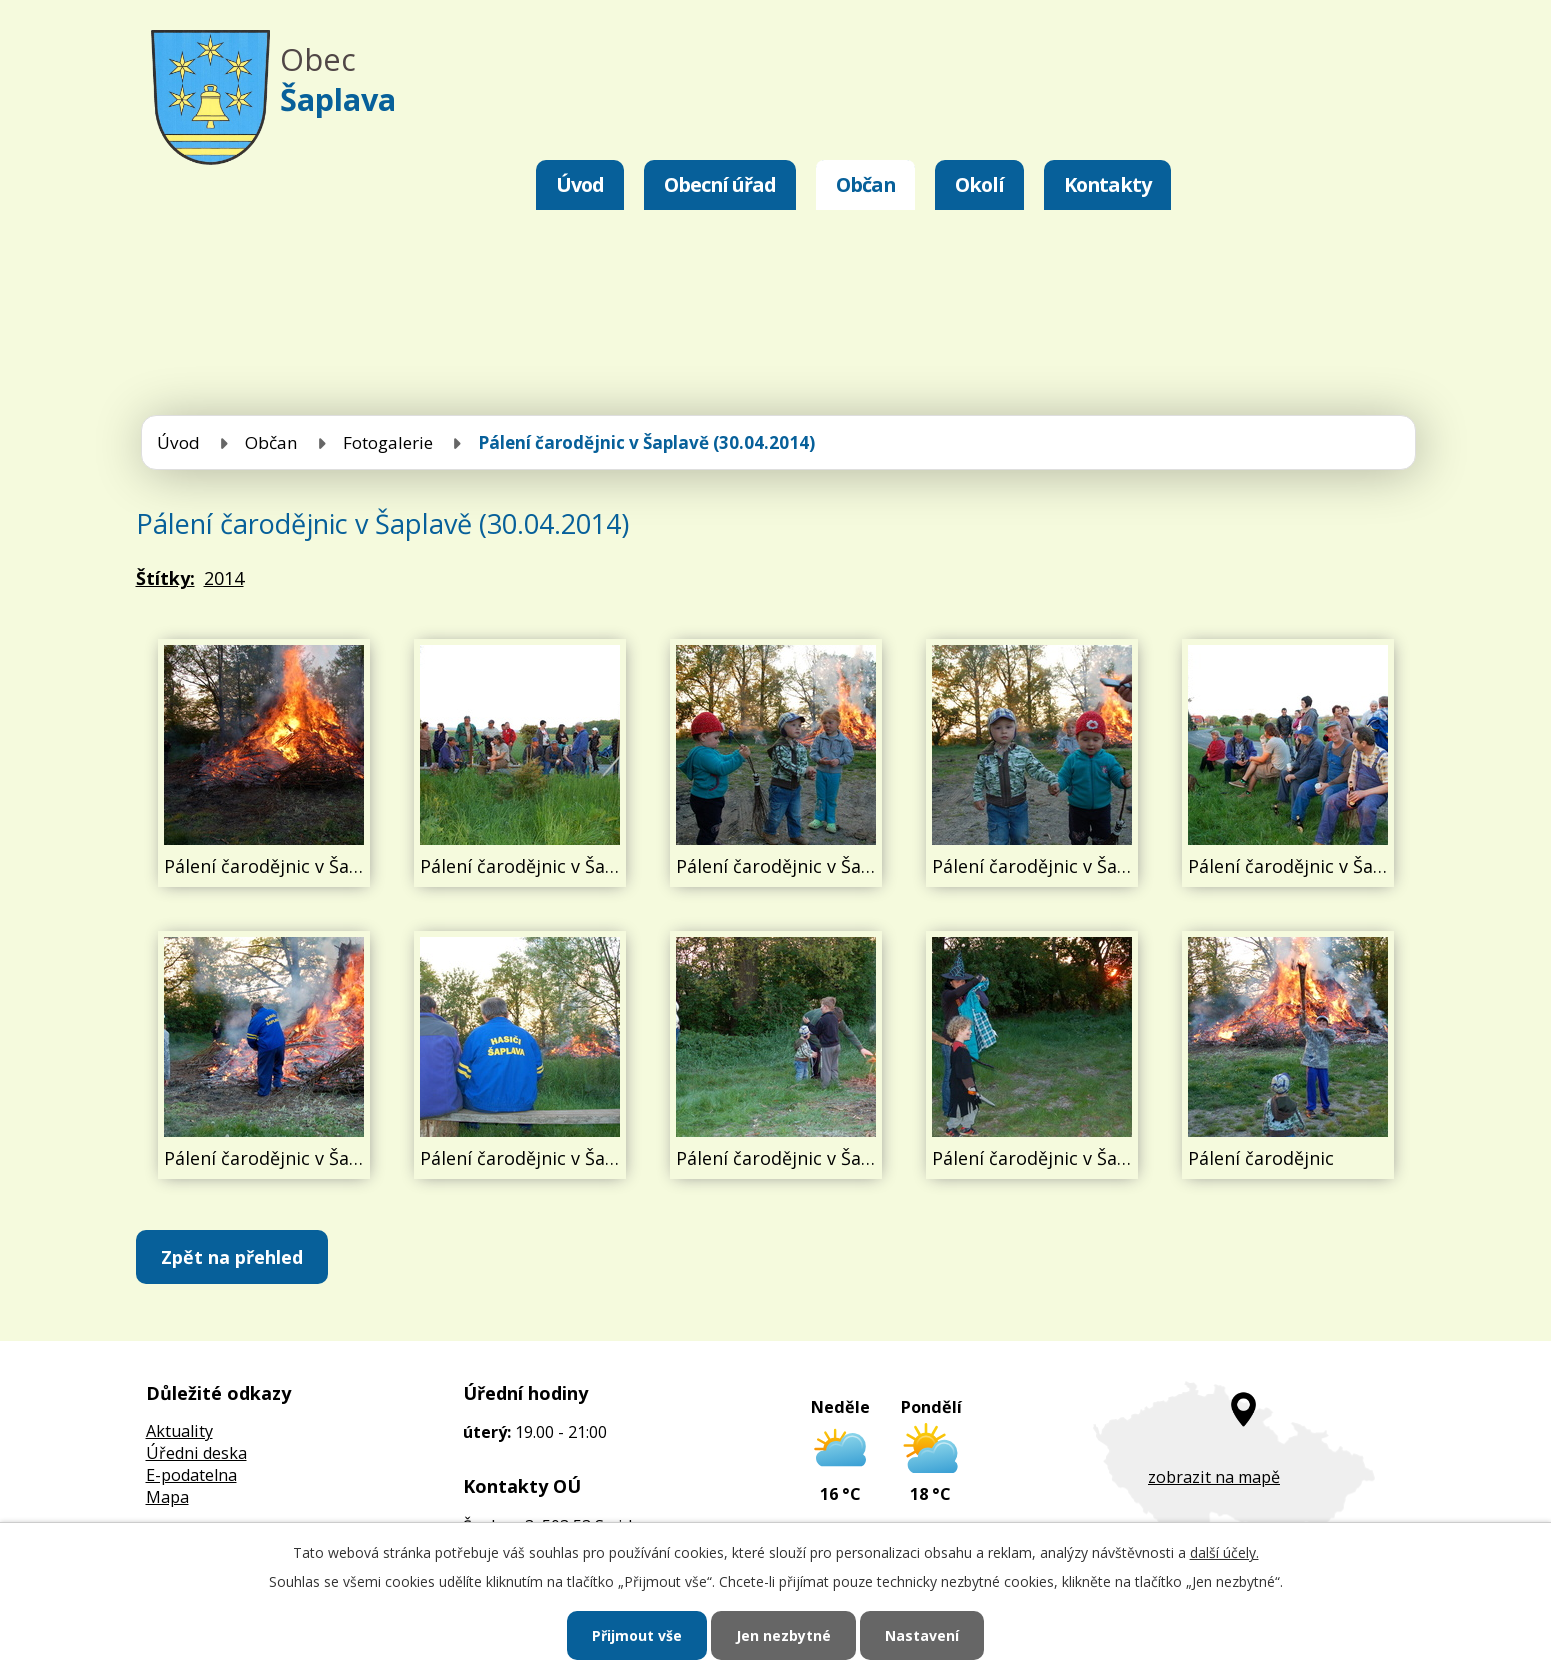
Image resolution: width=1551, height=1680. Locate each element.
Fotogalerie (388, 442)
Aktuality (179, 1431)
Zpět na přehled (232, 1257)
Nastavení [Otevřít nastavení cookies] (922, 1635)
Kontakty (1107, 184)
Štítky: (165, 578)
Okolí (979, 184)
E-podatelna (191, 1475)
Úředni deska (196, 1453)
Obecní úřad (720, 184)
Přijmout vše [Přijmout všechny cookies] (637, 1635)
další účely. (1224, 1552)
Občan (865, 184)
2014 (224, 578)
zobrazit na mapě (1214, 1477)
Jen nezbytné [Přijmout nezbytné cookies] (783, 1635)
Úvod (580, 184)
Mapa (167, 1497)
